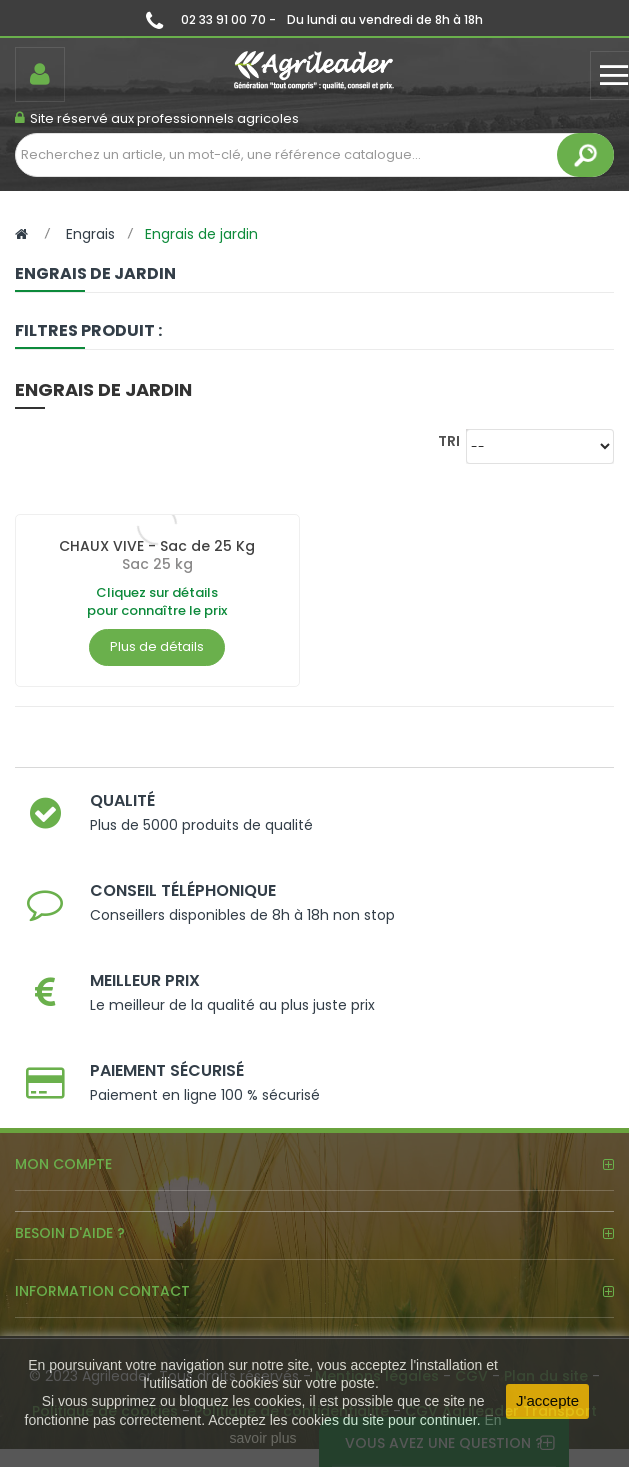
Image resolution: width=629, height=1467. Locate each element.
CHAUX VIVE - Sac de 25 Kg (157, 546)
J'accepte (547, 1400)
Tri (449, 440)
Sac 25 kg (157, 564)
